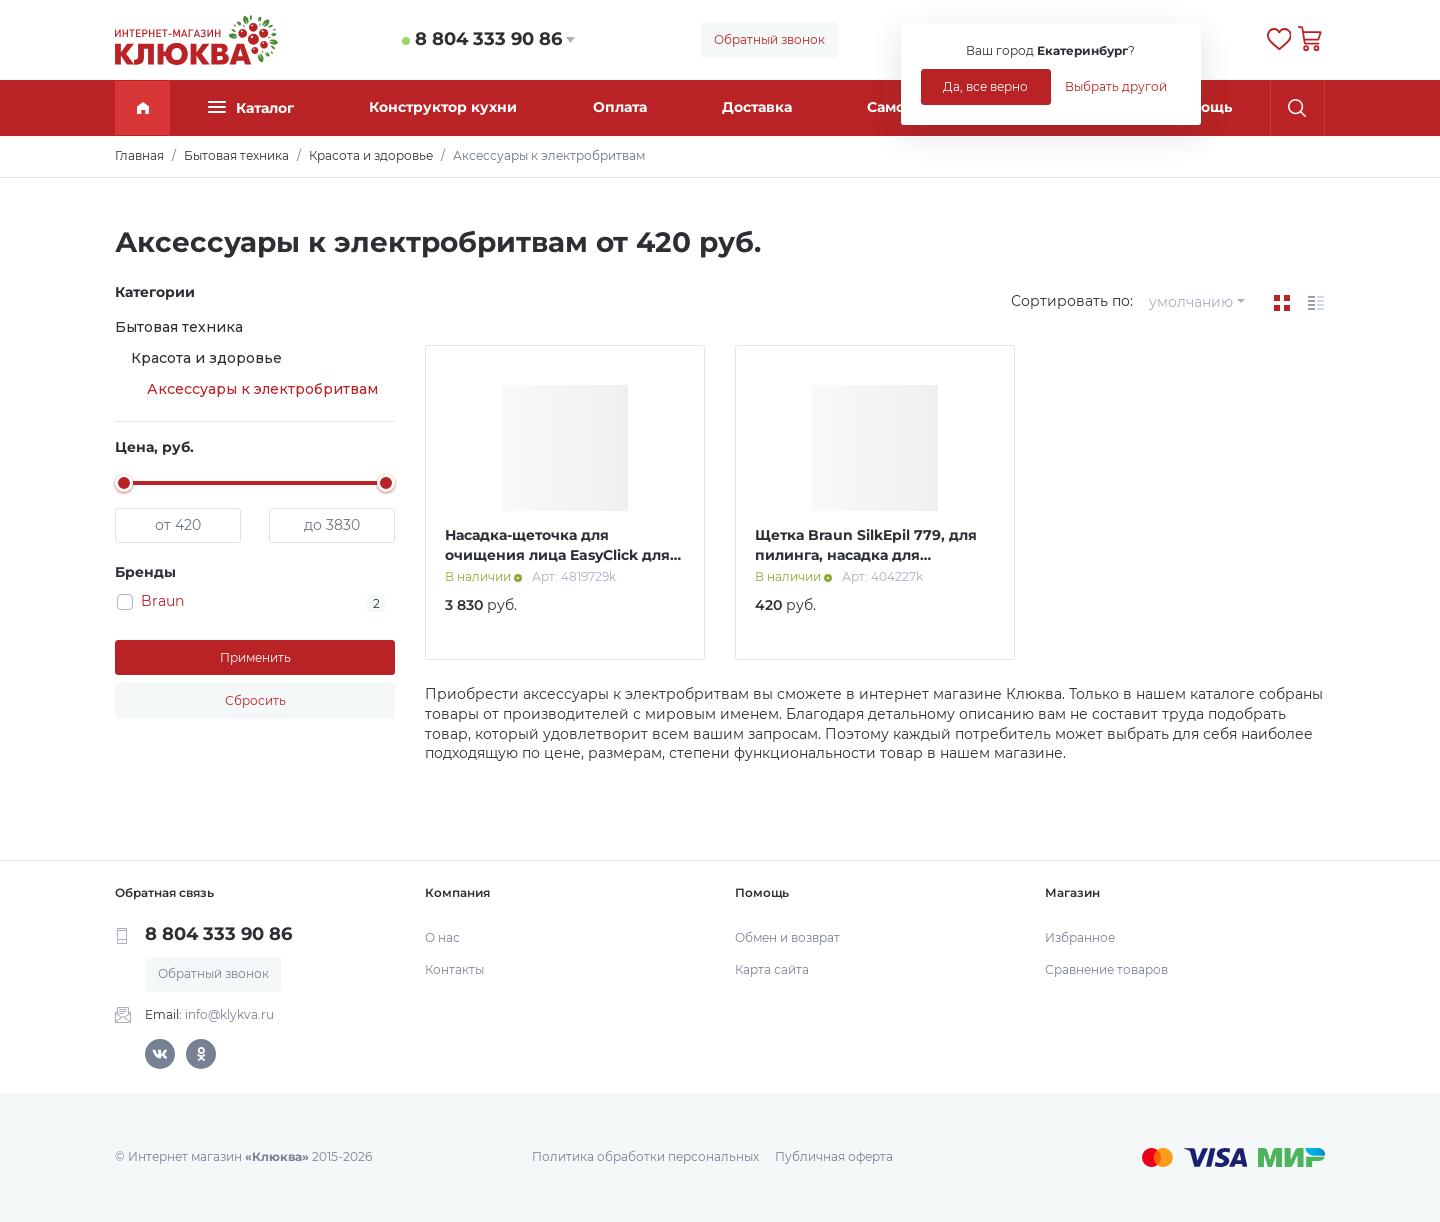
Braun (162, 601)
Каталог (251, 107)
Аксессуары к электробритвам (262, 389)
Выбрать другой (1116, 86)
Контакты (454, 969)
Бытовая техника (179, 327)
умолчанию (1191, 302)
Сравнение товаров (1106, 969)
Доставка (757, 107)
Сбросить (255, 700)
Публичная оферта (834, 1156)
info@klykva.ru (229, 1014)
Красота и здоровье (206, 358)
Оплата (620, 107)
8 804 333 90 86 (488, 39)
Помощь (1201, 107)
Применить (255, 657)
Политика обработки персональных (645, 1156)
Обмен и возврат (787, 937)
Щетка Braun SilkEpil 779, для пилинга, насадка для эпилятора (866, 554)
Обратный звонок (769, 39)
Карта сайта (772, 969)
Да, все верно (985, 86)
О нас (442, 937)
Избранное (1080, 937)
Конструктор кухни (443, 107)
